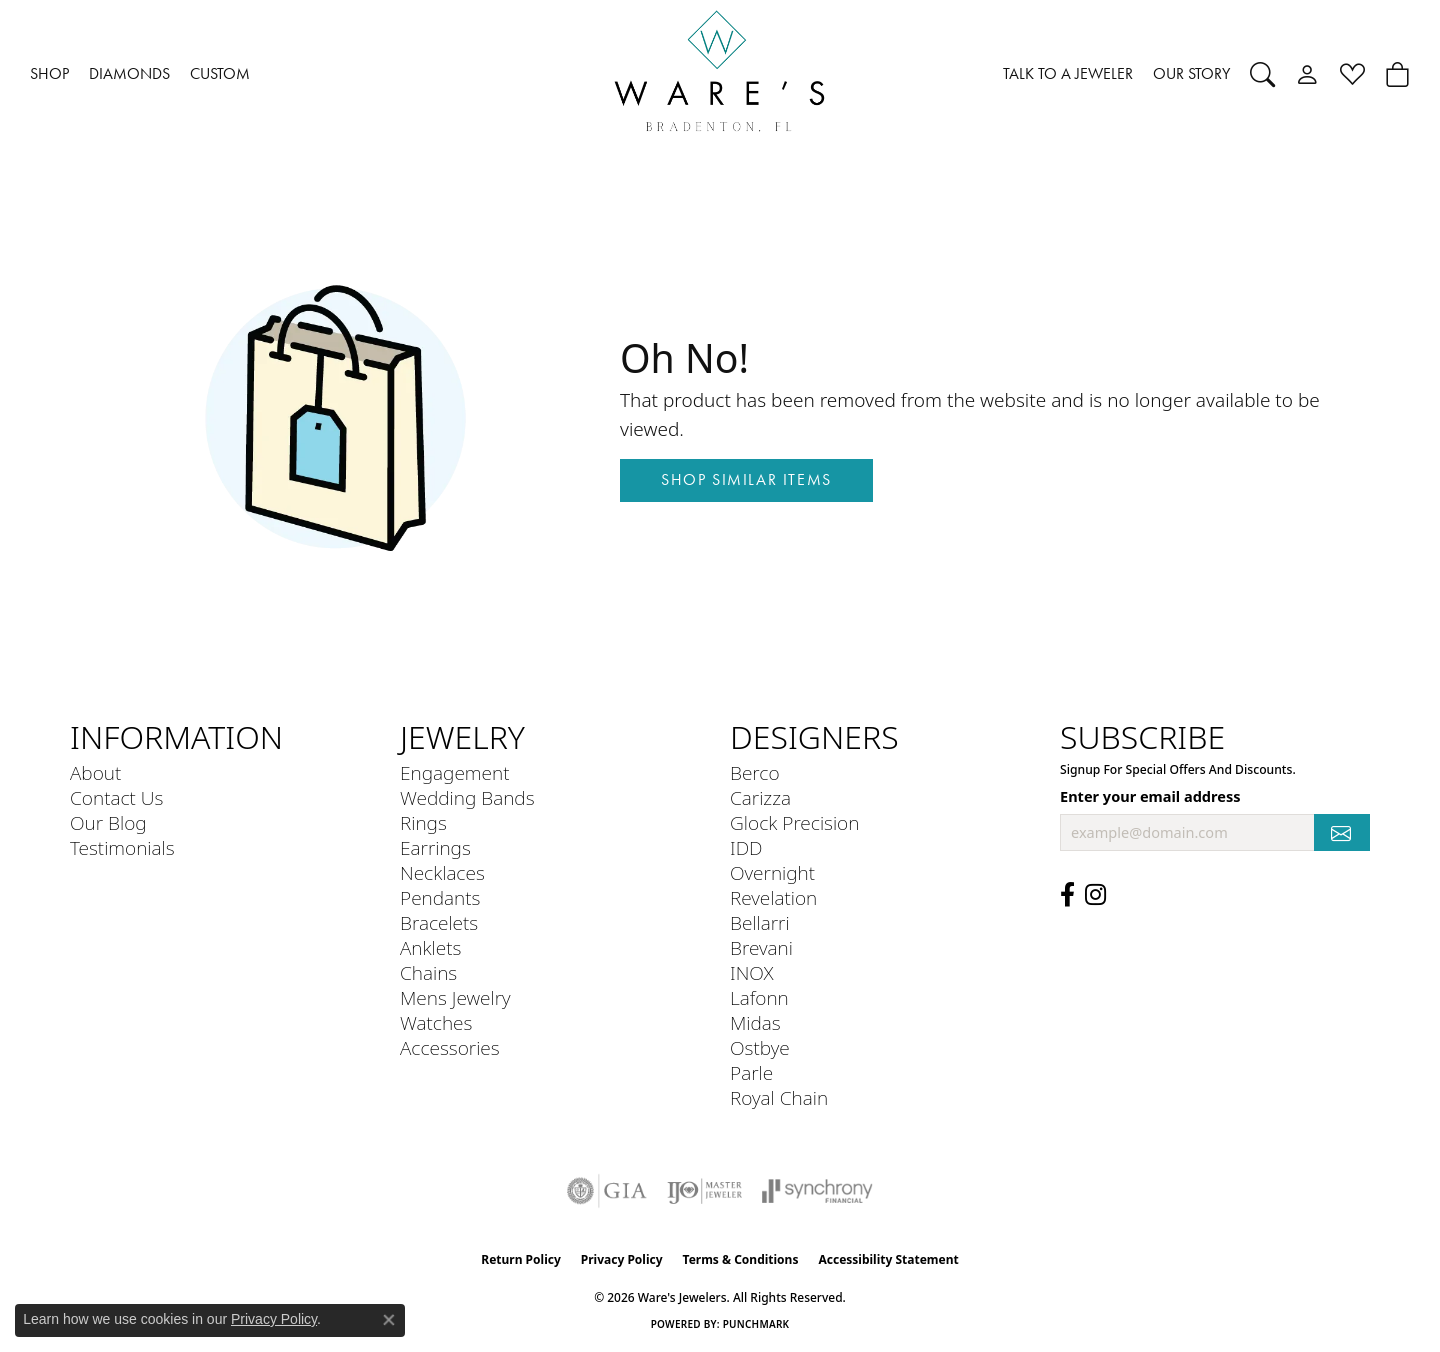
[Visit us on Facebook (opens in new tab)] (1067, 895)
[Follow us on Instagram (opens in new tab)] (1095, 895)
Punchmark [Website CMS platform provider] (756, 1324)
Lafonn (759, 997)
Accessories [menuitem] (450, 1047)
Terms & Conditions (741, 1259)
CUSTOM (220, 73)
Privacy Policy (622, 1259)
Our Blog (108, 822)
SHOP (49, 73)
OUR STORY (1191, 73)
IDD (746, 847)
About (95, 772)
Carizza (760, 797)
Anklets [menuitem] (430, 947)
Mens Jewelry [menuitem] (455, 997)
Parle (751, 1072)
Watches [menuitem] (436, 1022)
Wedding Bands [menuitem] (467, 797)
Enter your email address (1150, 796)
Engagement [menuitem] (454, 772)
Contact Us (116, 797)
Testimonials (122, 847)
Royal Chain (779, 1097)
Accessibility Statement (888, 1259)
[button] (1262, 74)
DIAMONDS (129, 73)
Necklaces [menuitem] (442, 872)
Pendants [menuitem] (440, 897)
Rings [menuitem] (423, 822)
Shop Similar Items (746, 479)
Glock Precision (794, 822)
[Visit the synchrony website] (817, 1191)
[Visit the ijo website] (704, 1191)
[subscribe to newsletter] (1342, 832)
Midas (755, 1022)
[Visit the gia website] (607, 1191)
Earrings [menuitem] (435, 847)
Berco (755, 772)
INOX (752, 972)
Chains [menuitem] (428, 972)
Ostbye (760, 1047)
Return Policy (521, 1259)
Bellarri (760, 922)
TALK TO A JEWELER (1068, 73)
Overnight (772, 872)
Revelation (773, 897)
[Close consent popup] (389, 1320)
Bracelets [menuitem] (439, 922)
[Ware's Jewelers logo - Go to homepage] (720, 74)
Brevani (761, 947)
